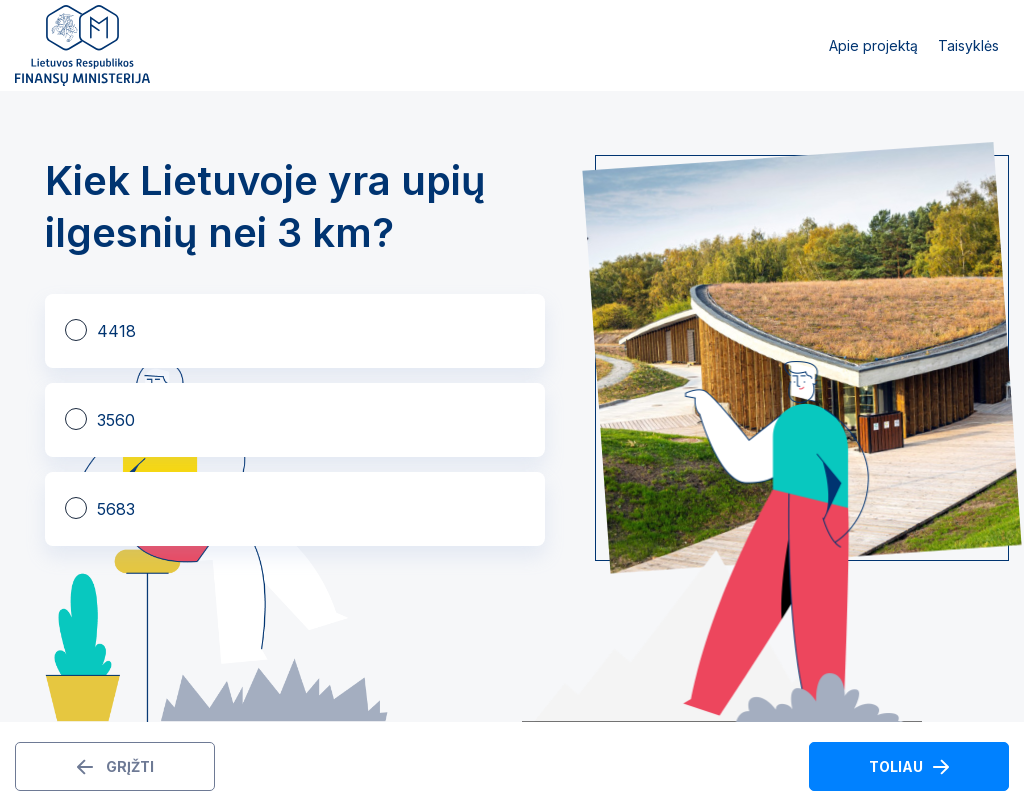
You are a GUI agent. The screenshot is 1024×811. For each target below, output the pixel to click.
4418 (116, 331)
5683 (116, 509)
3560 (116, 420)
